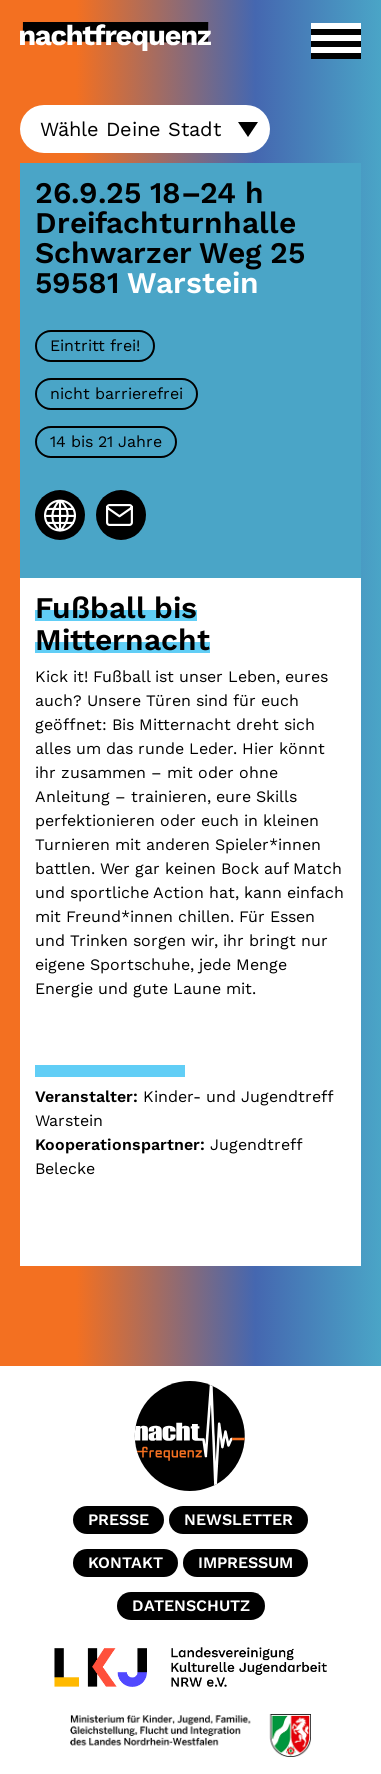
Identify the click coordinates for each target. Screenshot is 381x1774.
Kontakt (125, 1562)
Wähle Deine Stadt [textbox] (130, 128)
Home (190, 1436)
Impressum (245, 1562)
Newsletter (238, 1519)
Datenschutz (191, 1605)
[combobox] (145, 129)
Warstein (193, 282)
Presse (118, 1519)
